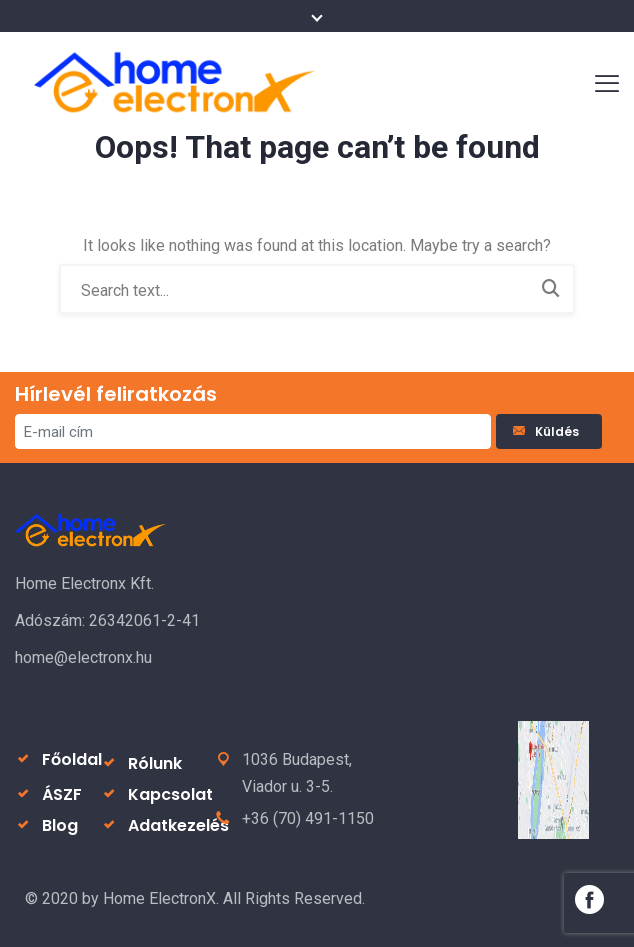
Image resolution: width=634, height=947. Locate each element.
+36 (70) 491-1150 (308, 818)
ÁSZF (62, 794)
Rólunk (155, 763)
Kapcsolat (170, 794)
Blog (60, 825)
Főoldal (72, 759)
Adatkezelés (178, 825)
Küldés (549, 431)
